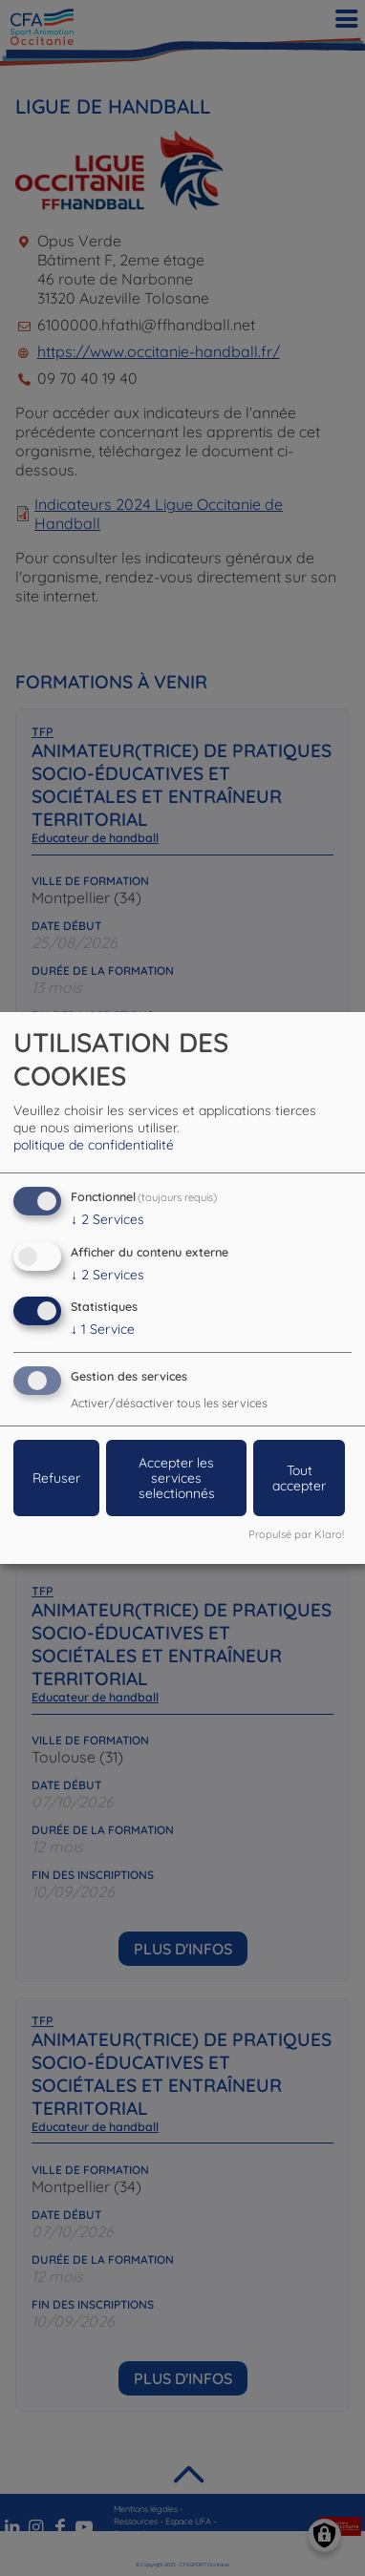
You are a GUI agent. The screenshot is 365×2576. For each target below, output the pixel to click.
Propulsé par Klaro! (296, 1534)
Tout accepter (299, 1478)
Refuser (56, 1478)
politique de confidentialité (93, 1144)
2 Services (107, 1219)
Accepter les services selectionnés (177, 1478)
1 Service (103, 1329)
